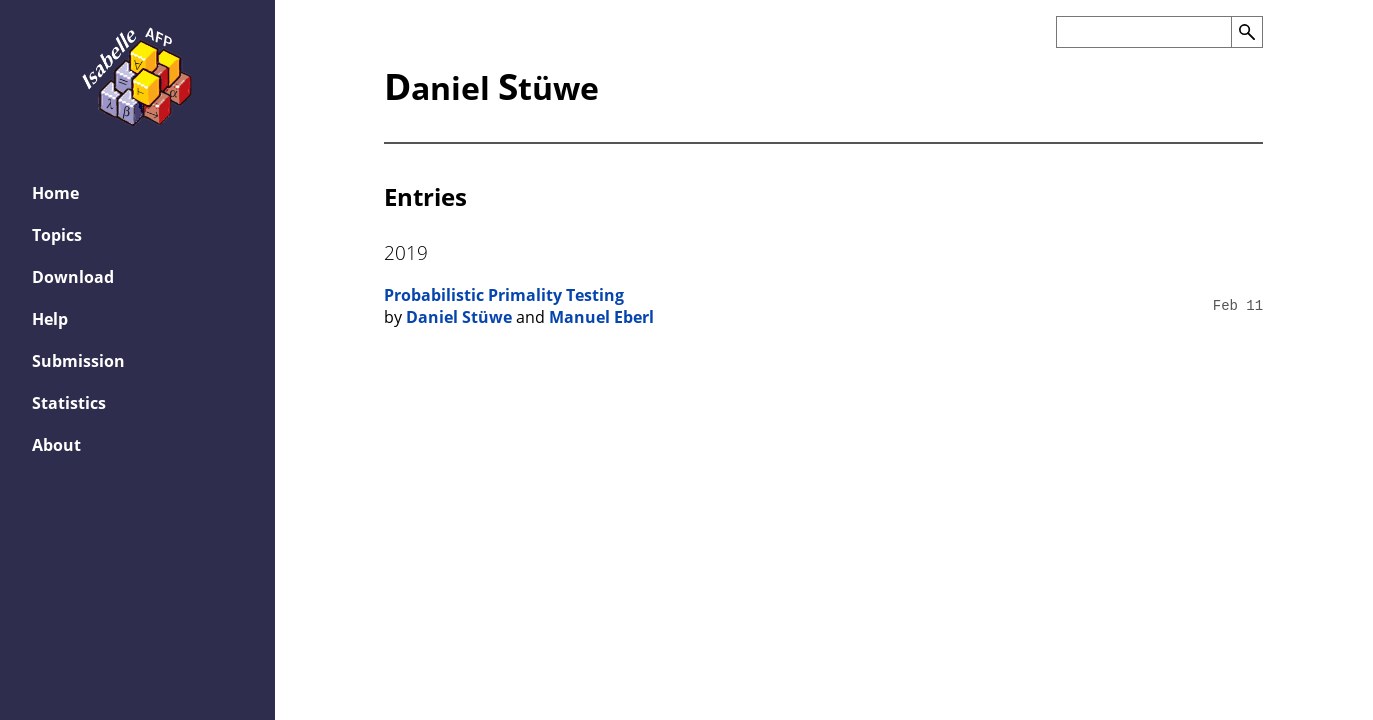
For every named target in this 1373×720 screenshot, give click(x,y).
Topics (57, 235)
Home (55, 193)
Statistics (69, 403)
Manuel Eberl (601, 317)
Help (50, 319)
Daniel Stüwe (459, 317)
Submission (78, 361)
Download (73, 277)
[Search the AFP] (1143, 32)
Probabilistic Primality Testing (504, 295)
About (56, 445)
